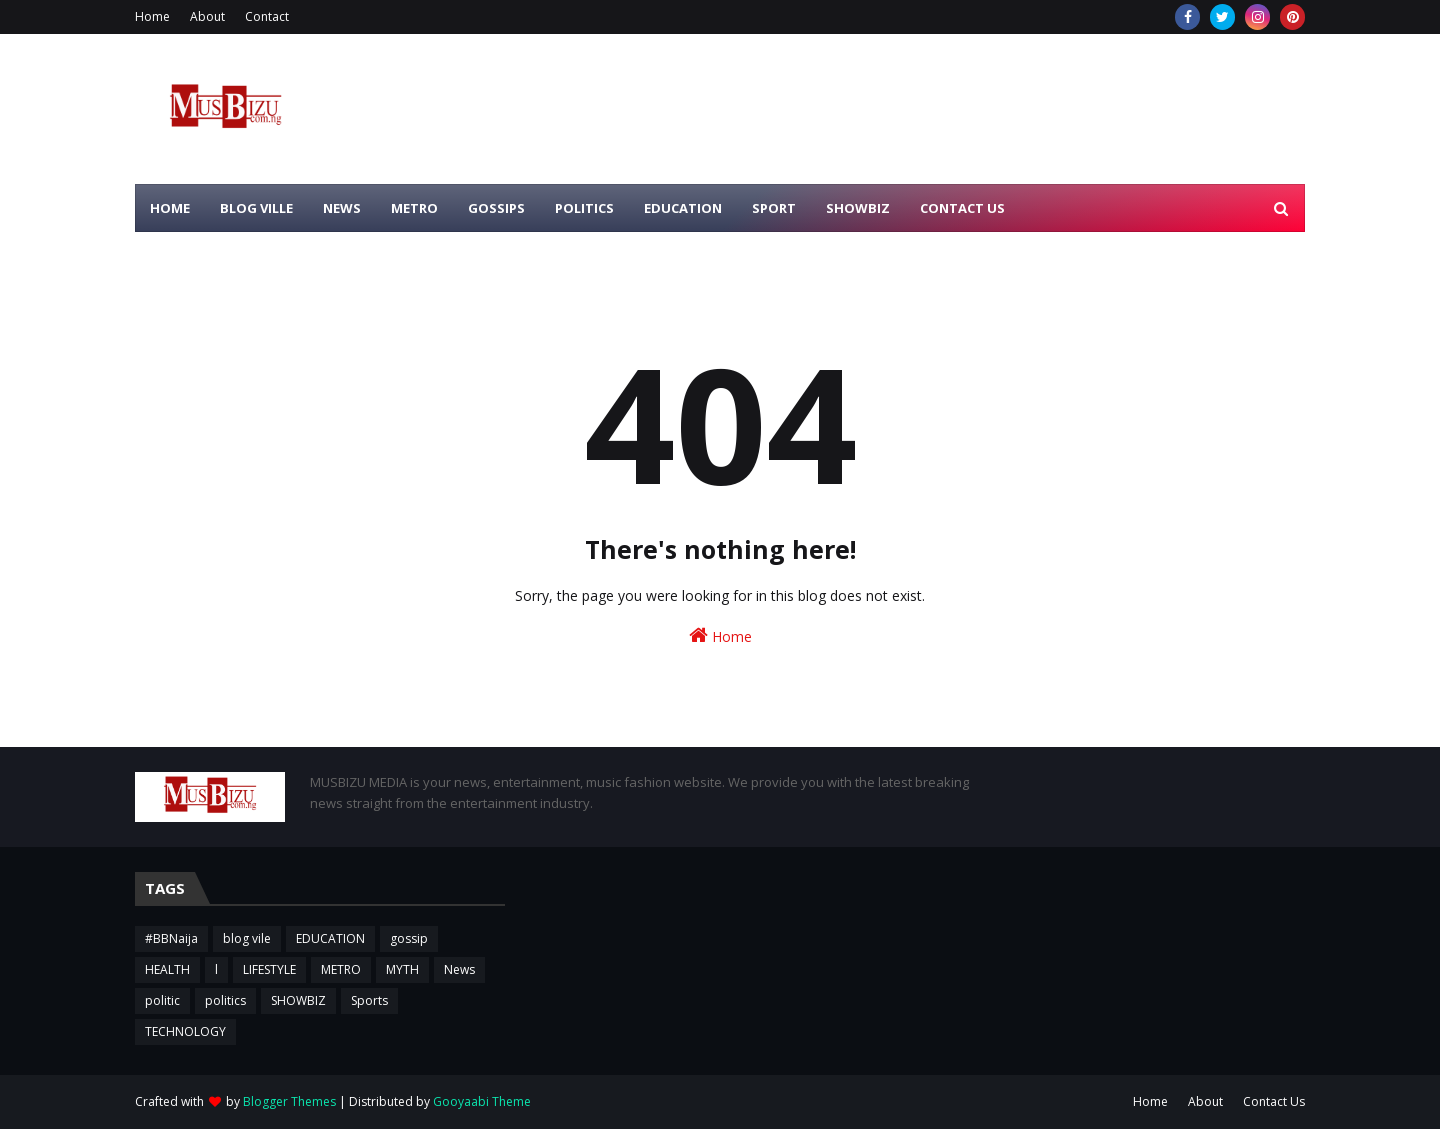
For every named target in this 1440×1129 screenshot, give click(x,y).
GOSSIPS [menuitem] (496, 208)
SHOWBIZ (298, 1000)
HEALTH (167, 969)
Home (152, 16)
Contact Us (1274, 1101)
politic (162, 1000)
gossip (409, 938)
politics (225, 1000)
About (207, 16)
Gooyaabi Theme (482, 1101)
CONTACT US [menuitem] (962, 208)
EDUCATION (330, 938)
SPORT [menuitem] (774, 208)
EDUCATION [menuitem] (683, 208)
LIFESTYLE (269, 969)
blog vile (247, 938)
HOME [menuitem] (170, 208)
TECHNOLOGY (185, 1031)
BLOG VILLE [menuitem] (256, 208)
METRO (341, 969)
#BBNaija (171, 938)
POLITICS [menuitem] (584, 208)
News (459, 969)
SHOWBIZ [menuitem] (858, 208)
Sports (369, 1000)
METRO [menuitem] (414, 208)
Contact (267, 16)
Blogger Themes (289, 1101)
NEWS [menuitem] (342, 208)
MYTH (402, 969)
